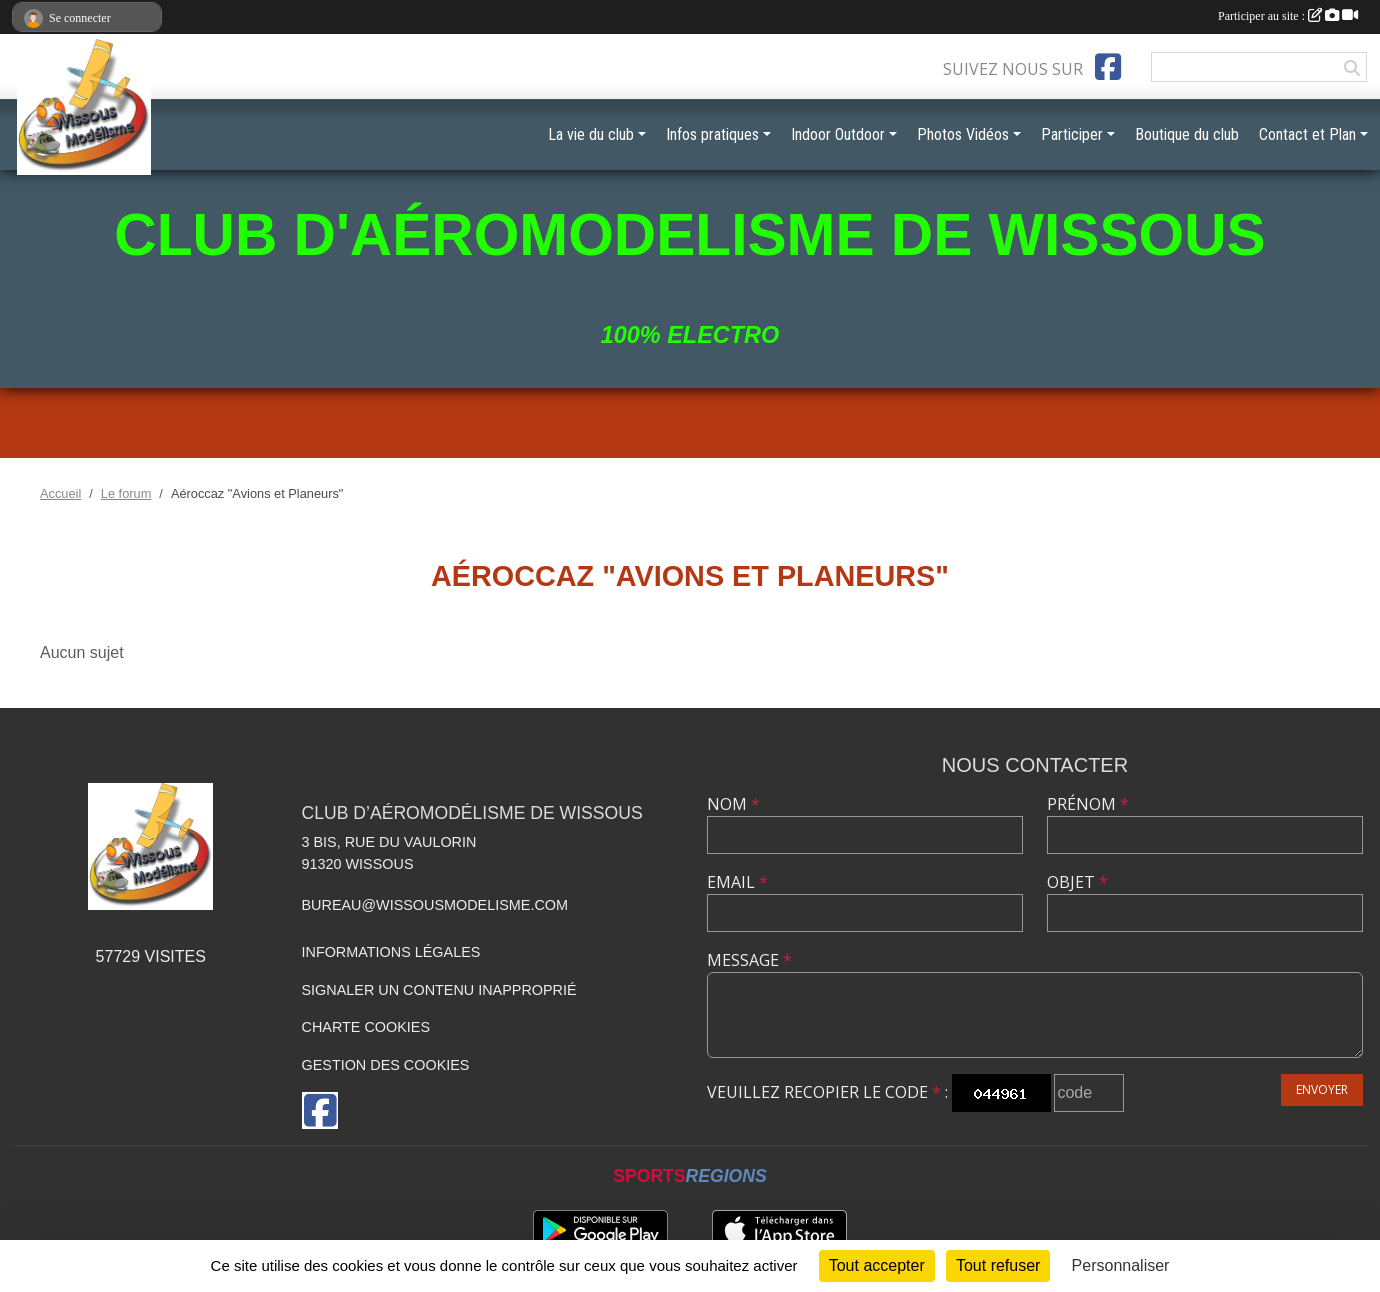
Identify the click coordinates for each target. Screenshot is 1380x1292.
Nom (733, 804)
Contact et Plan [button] (1307, 134)
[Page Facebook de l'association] (1108, 67)
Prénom (1088, 804)
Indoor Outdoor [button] (838, 134)
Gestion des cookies (386, 1065)
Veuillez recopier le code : (827, 1092)
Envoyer (1322, 1089)
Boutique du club (1187, 134)
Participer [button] (1072, 134)
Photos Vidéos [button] (963, 134)
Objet (1077, 882)
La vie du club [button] (591, 134)
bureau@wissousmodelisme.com (435, 905)
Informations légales (391, 952)
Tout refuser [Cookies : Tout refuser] (998, 1265)
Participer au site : (1288, 16)
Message (749, 960)
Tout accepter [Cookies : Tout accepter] (877, 1265)
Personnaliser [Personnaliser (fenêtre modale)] (1121, 1265)
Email (737, 882)
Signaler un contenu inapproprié (439, 990)
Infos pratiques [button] (712, 134)
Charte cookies (366, 1027)
